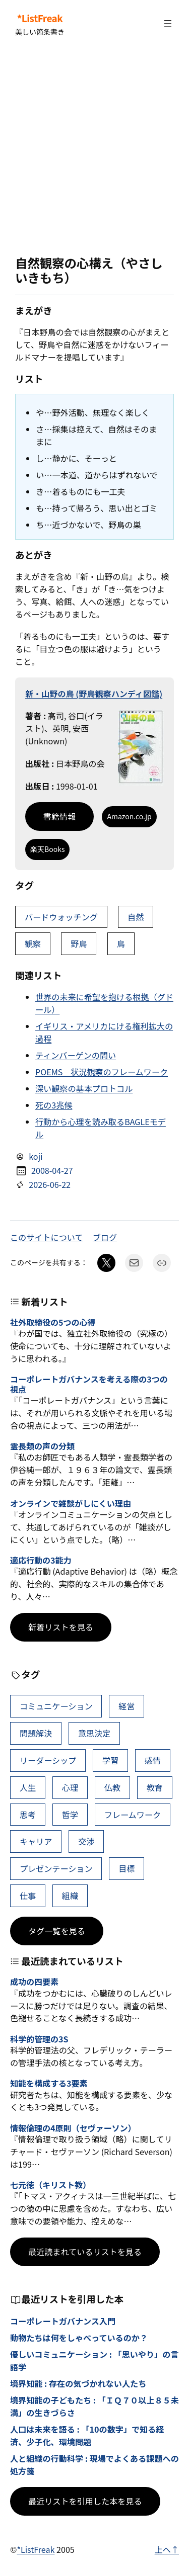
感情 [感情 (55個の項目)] (153, 1760)
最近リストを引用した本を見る (85, 2501)
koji (35, 1156)
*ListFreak (39, 18)
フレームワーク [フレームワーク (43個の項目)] (132, 1815)
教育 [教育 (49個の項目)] (155, 1787)
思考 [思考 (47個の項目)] (28, 1815)
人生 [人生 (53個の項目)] (28, 1787)
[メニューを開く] (168, 24)
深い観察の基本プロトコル (84, 1088)
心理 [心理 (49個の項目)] (70, 1787)
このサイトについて (46, 1237)
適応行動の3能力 (40, 1560)
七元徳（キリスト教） (50, 2185)
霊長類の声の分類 (42, 1446)
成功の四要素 (34, 1982)
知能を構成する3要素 (49, 2083)
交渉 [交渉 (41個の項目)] (86, 1841)
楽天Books (47, 849)
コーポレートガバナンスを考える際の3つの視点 (89, 1384)
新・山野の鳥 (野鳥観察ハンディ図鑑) (93, 694)
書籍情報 (59, 816)
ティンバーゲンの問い (75, 1055)
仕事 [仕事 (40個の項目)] (28, 1896)
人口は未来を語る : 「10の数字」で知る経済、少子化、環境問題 (87, 2435)
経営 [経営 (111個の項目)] (126, 1706)
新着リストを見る (60, 1627)
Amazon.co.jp (129, 816)
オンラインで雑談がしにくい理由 (70, 1503)
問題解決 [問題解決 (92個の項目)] (36, 1733)
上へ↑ (167, 2549)
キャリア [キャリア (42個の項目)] (36, 1841)
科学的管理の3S (39, 2039)
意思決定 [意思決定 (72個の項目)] (94, 1733)
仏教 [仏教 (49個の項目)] (112, 1787)
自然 (136, 917)
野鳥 (79, 943)
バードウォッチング (61, 917)
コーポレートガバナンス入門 (62, 2321)
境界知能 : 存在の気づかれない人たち (78, 2383)
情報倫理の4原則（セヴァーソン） (73, 2128)
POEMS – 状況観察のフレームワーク (101, 1072)
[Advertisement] (94, 151)
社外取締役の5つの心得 (53, 1322)
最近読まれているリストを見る (85, 2252)
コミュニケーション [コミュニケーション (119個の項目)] (56, 1706)
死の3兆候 (53, 1105)
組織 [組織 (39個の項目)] (70, 1896)
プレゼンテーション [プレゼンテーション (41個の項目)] (56, 1868)
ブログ (105, 1237)
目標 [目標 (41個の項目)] (126, 1868)
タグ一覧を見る (56, 1931)
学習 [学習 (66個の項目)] (110, 1760)
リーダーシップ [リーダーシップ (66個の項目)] (48, 1760)
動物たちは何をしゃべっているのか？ (79, 2338)
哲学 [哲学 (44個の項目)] (70, 1815)
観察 (33, 943)
